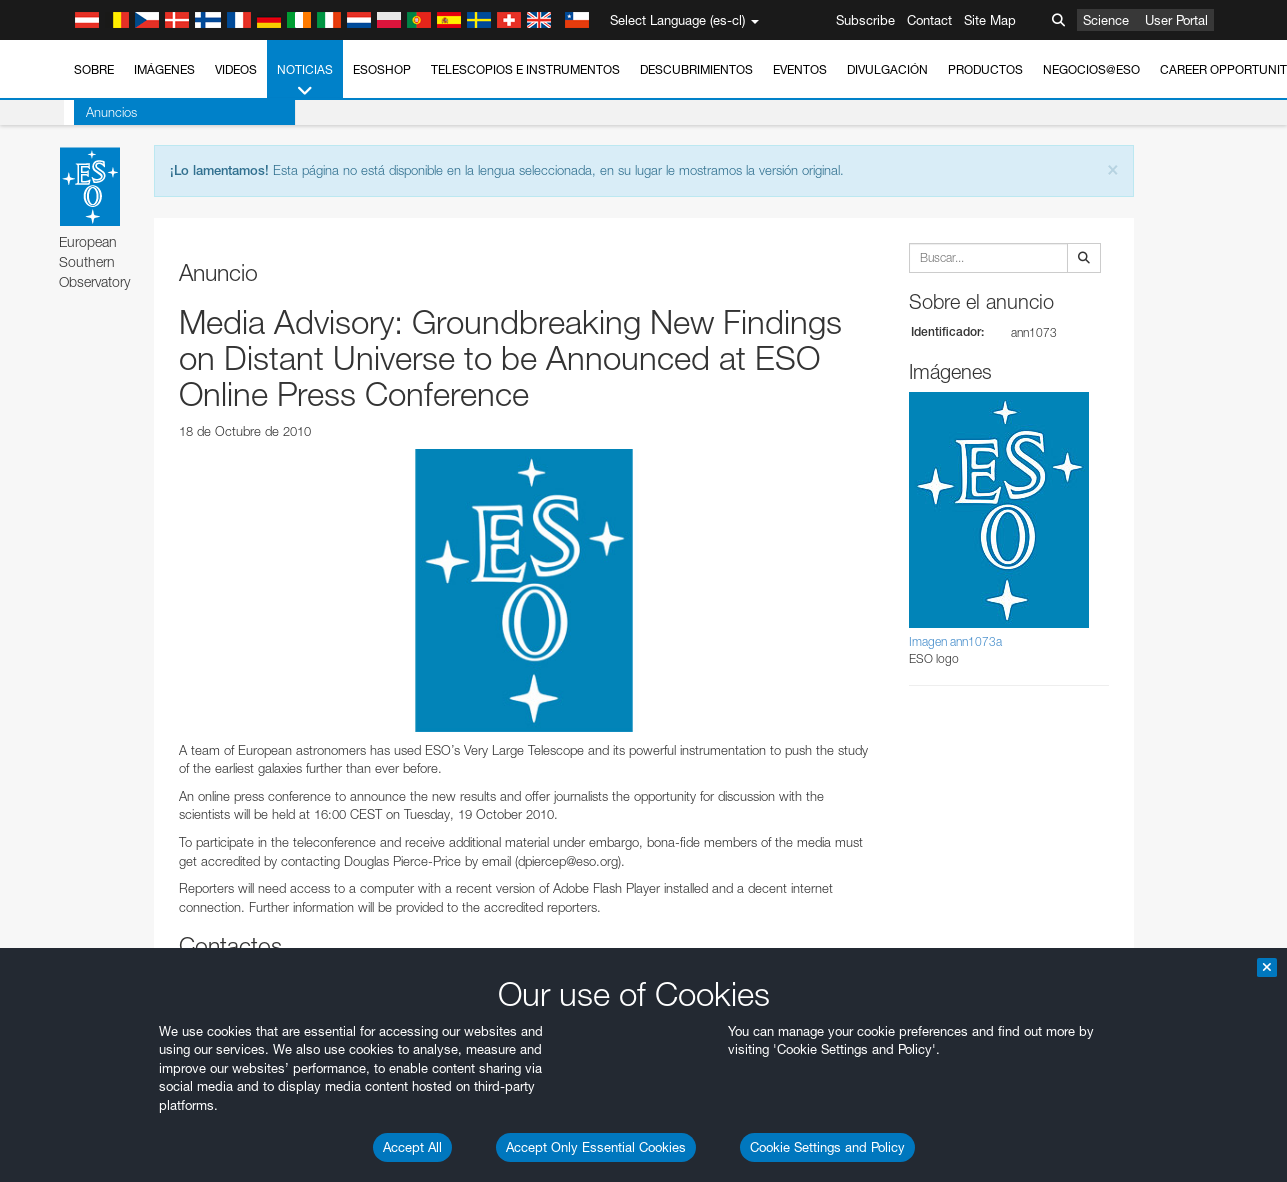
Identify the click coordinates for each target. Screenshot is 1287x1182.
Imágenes (164, 69)
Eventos (800, 69)
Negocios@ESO (1091, 69)
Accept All (412, 1147)
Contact (929, 20)
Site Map (990, 20)
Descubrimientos (696, 69)
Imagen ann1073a (955, 641)
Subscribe (865, 20)
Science (1106, 20)
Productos (985, 69)
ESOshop (382, 69)
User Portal (1176, 20)
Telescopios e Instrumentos (525, 69)
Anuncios (101, 112)
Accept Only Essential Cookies (596, 1147)
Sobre (94, 69)
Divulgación (887, 69)
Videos (236, 69)
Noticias (305, 81)
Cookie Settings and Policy (827, 1147)
